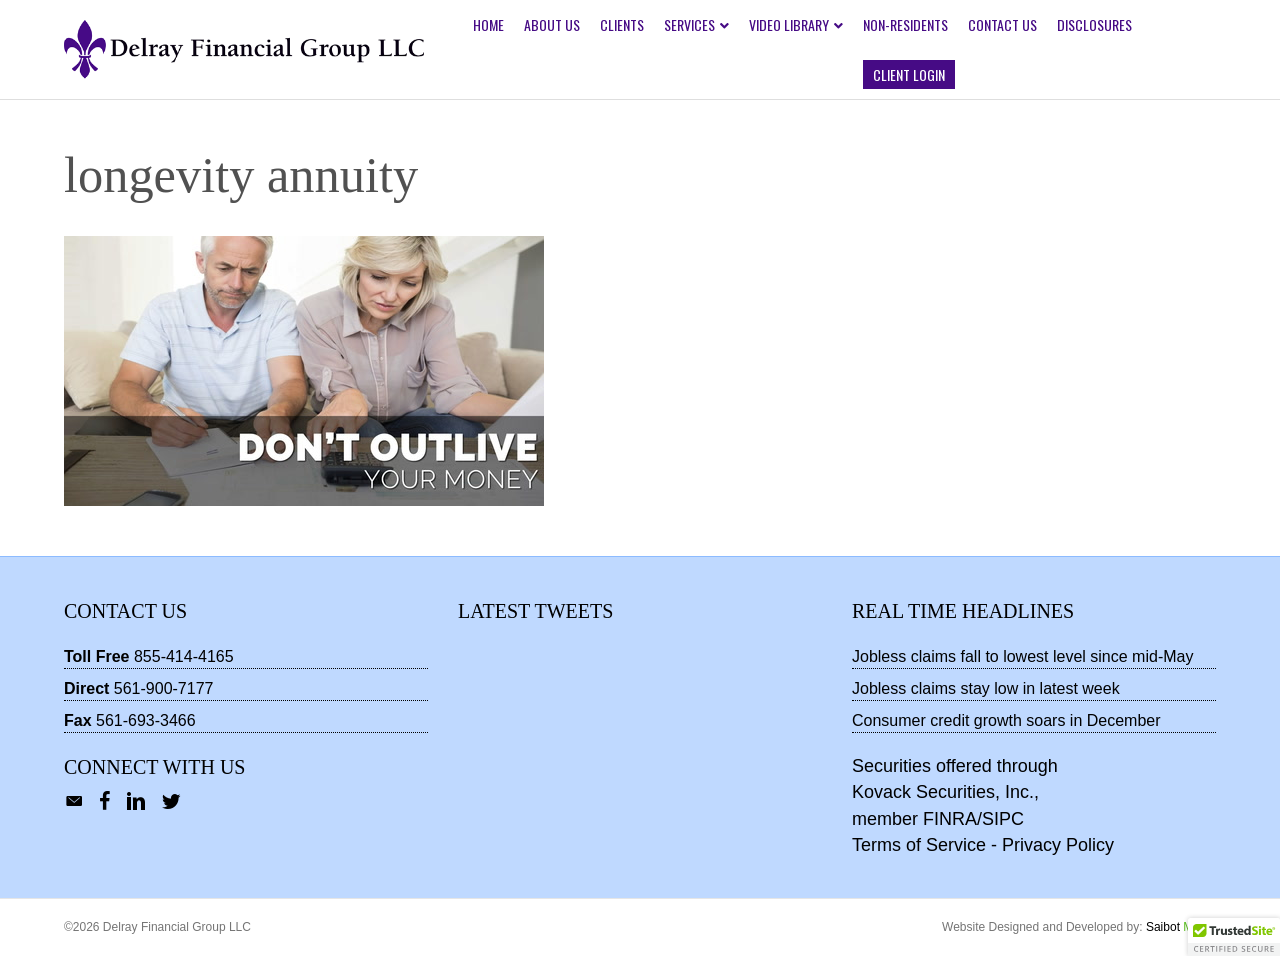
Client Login (909, 74)
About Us (552, 24)
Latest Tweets (535, 611)
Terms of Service (919, 845)
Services (689, 24)
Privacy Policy (1058, 845)
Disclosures (1094, 24)
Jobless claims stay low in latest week (986, 688)
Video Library (789, 24)
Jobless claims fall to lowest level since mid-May (1022, 656)
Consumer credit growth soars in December (1006, 720)
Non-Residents (905, 24)
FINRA (950, 819)
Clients (622, 24)
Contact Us (1002, 24)
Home (488, 24)
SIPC (1003, 819)
